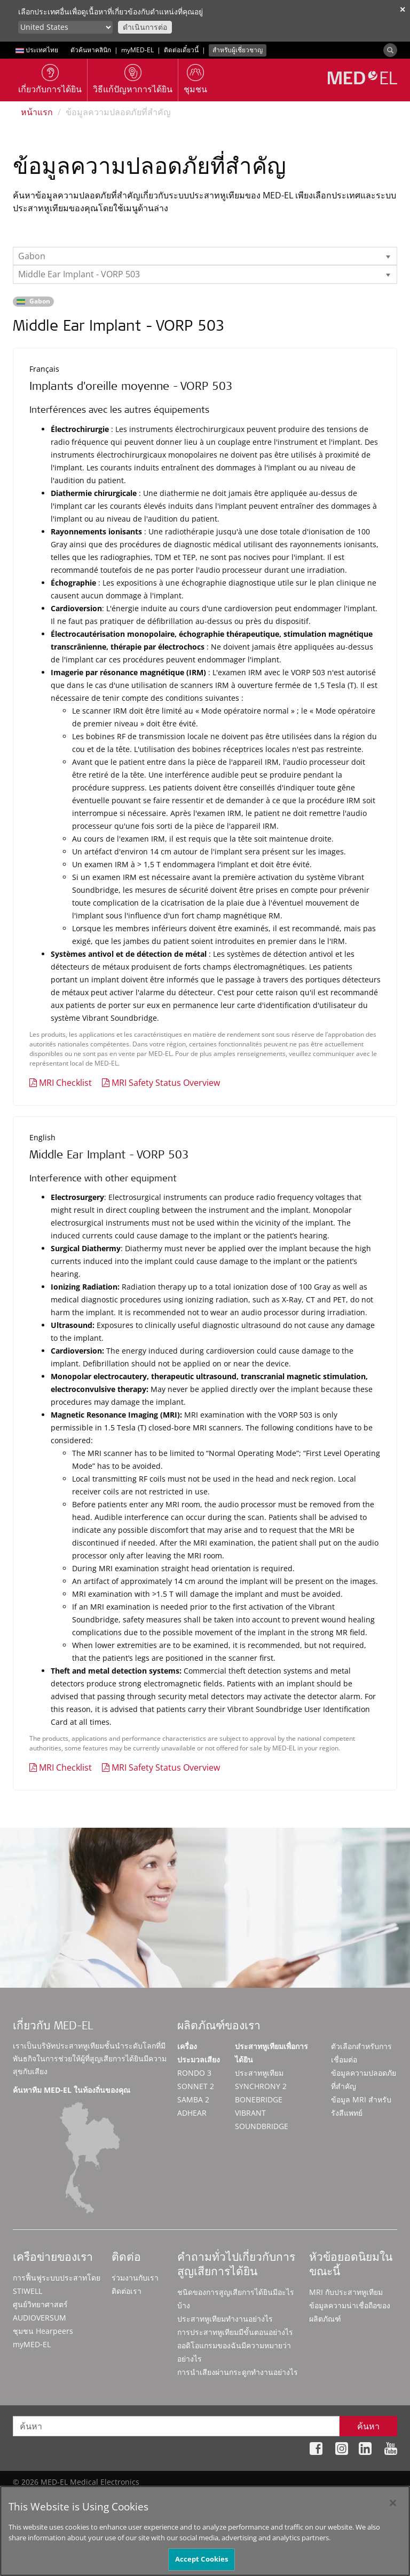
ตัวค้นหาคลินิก (90, 49)
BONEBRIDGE (258, 2099)
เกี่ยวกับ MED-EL (53, 2027)
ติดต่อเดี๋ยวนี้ (181, 49)
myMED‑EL (137, 49)
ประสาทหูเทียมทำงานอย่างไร (225, 2319)
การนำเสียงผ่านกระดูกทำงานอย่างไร (237, 2372)
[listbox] (205, 256)
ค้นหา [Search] (368, 2426)
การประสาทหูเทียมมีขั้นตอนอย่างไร (235, 2332)
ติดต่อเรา (126, 2291)
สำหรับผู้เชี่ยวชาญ (237, 49)
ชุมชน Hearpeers (43, 2331)
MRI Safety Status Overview (166, 1083)
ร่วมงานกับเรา (135, 2278)
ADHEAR (192, 2113)
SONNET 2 (195, 2086)
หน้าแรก (37, 112)
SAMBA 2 (193, 2099)
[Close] (393, 2508)
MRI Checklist (65, 1083)
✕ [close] (402, 9)
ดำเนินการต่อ (145, 27)
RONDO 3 (194, 2073)
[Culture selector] (65, 27)
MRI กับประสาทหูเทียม (346, 2292)
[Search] (390, 50)
